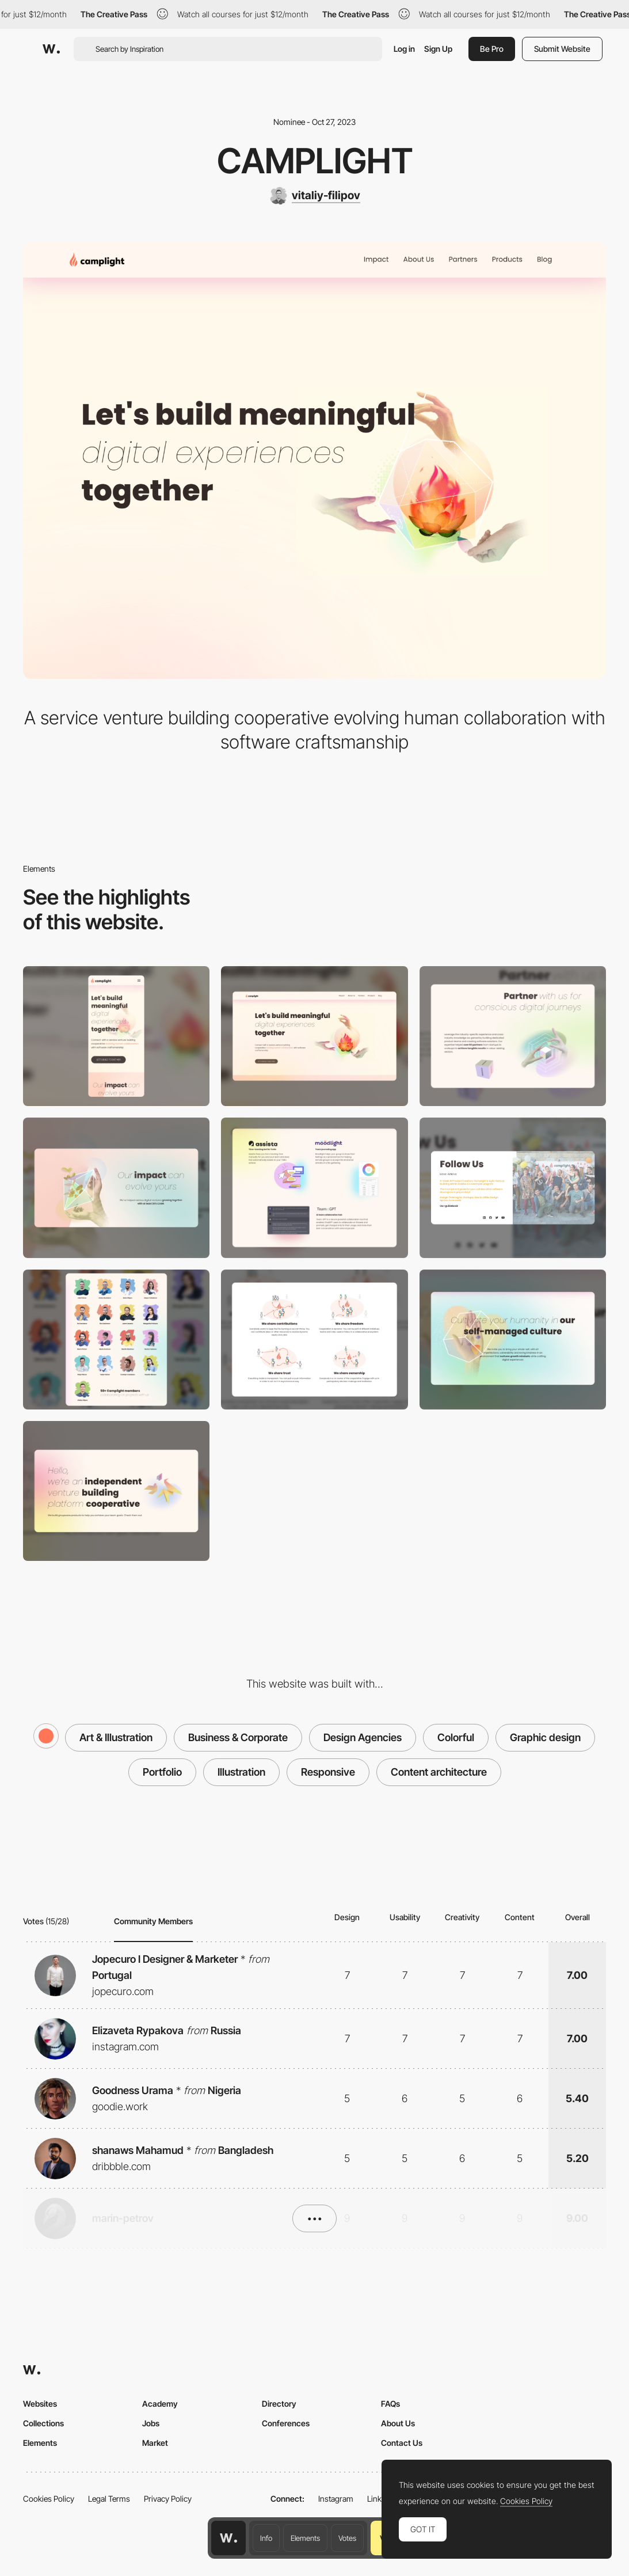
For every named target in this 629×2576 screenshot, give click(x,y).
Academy (160, 2403)
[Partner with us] (513, 1036)
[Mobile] (116, 1036)
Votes (347, 2538)
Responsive (328, 1772)
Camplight (315, 161)
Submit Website (562, 49)
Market (155, 2443)
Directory (279, 2403)
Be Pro (492, 49)
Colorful (455, 1737)
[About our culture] (314, 1339)
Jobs (150, 2423)
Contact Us (401, 2443)
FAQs (390, 2403)
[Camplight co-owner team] (116, 1339)
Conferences (286, 2423)
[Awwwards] (51, 49)
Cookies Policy (48, 2498)
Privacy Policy (168, 2498)
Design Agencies (362, 1737)
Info (266, 2538)
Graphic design (545, 1737)
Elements (305, 2538)
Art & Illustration (116, 1737)
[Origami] (116, 1491)
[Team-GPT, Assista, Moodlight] (314, 1187)
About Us (398, 2423)
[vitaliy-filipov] (314, 196)
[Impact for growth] (116, 1187)
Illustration (241, 1772)
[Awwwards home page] (228, 2538)
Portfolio (162, 1772)
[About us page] (513, 1339)
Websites (40, 2403)
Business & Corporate (238, 1737)
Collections (43, 2423)
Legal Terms (109, 2498)
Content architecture (439, 1772)
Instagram (335, 2498)
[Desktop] (314, 1036)
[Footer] (513, 1187)
